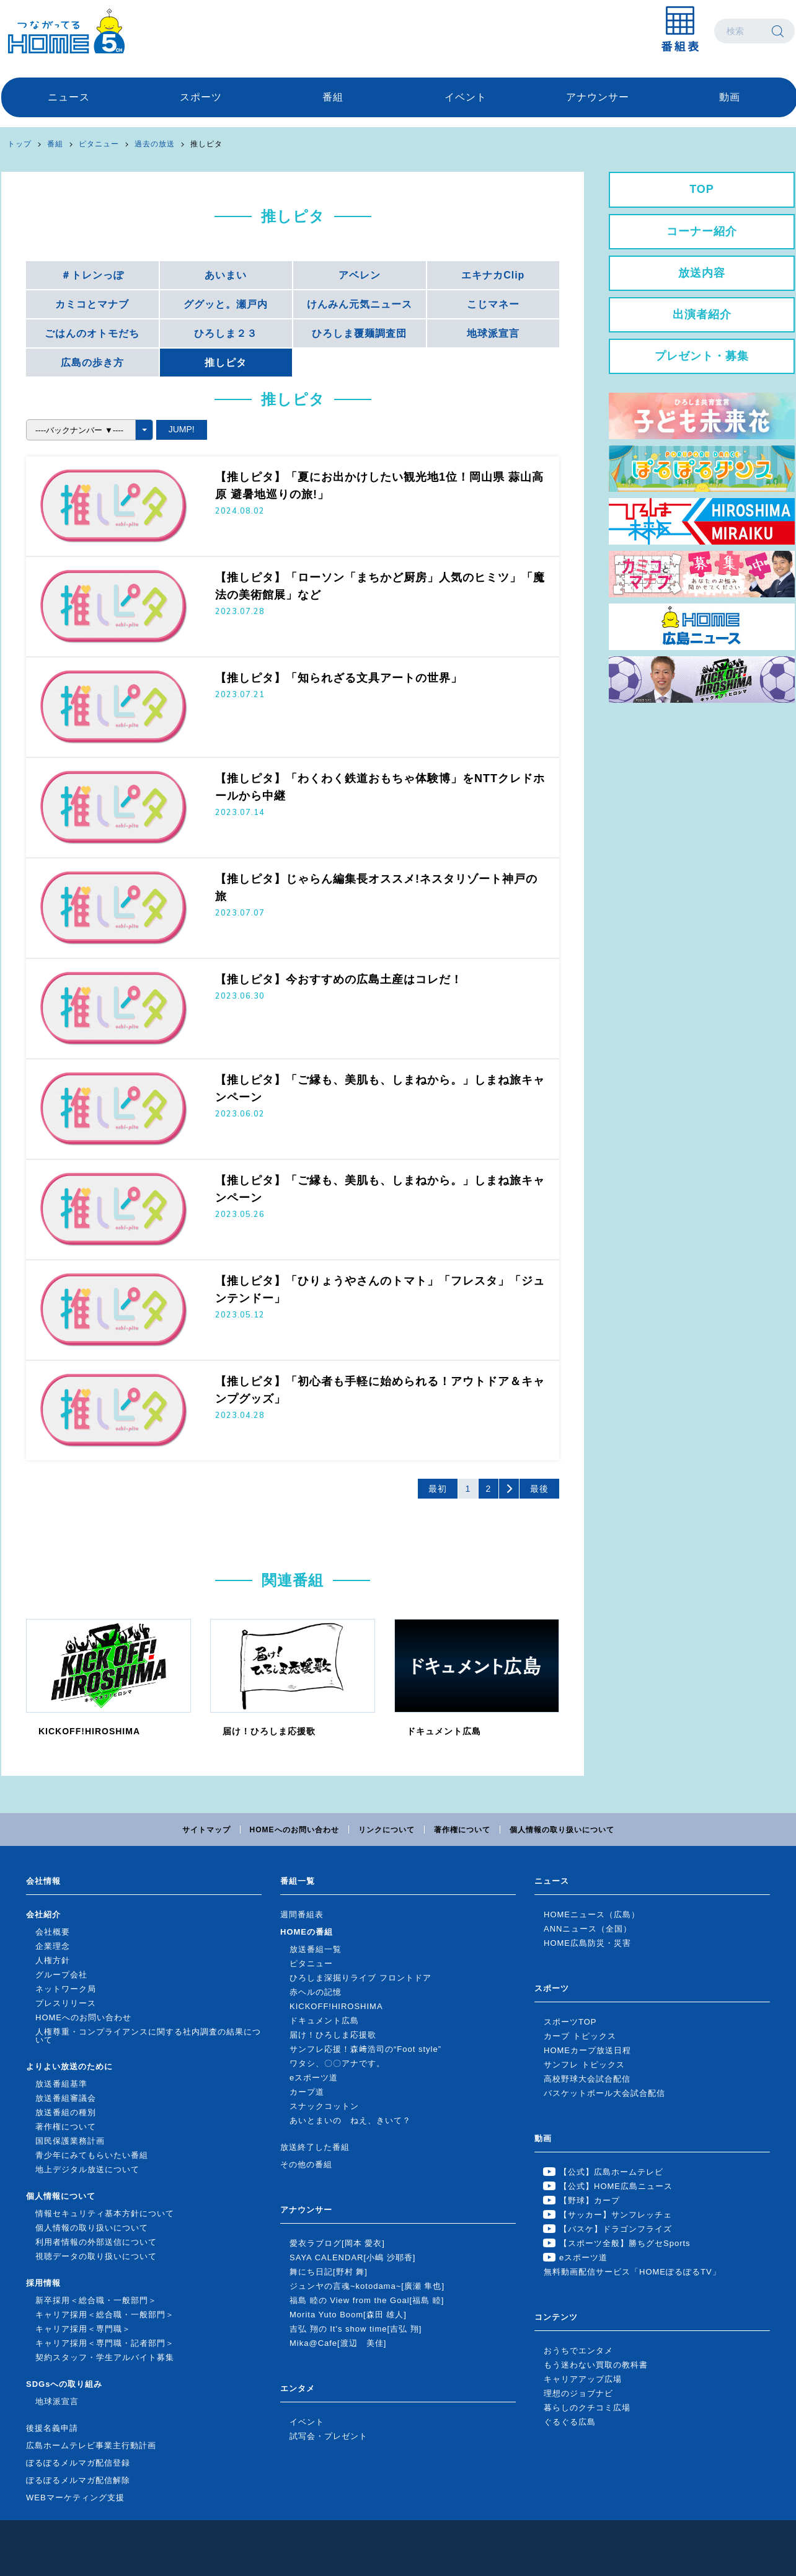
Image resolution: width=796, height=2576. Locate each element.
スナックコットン (324, 2106)
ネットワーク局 (65, 1989)
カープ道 (307, 2092)
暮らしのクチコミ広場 (587, 2408)
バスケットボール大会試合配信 (604, 2093)
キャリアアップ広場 (583, 2379)
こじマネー (493, 304)
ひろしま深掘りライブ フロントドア (360, 1978)
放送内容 (701, 273)
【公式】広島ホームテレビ (611, 2172)
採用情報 (43, 2283)
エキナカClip (492, 275)
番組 (332, 97)
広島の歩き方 (92, 362)
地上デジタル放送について (87, 2169)
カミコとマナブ (92, 304)
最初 (437, 1489)
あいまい (226, 275)
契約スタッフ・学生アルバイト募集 (104, 2357)
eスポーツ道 (314, 2078)
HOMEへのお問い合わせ (294, 1829)
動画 (729, 97)
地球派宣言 (493, 333)
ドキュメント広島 (324, 2021)
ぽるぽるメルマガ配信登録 (78, 2463)
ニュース (69, 97)
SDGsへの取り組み (64, 2384)
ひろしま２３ (225, 333)
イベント (465, 97)
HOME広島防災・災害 (587, 1943)
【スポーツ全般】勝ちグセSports (625, 2243)
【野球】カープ (589, 2200)
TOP (701, 189)
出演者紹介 (702, 314)
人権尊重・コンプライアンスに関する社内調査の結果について (148, 2036)
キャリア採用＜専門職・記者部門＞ (104, 2343)
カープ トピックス (580, 2036)
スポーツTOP (570, 2022)
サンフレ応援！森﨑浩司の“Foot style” (365, 2049)
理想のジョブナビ (578, 2393)
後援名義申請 (52, 2428)
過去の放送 (155, 144)
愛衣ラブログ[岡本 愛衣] (337, 2243)
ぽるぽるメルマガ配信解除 (78, 2480)
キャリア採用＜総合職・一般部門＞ (104, 2315)
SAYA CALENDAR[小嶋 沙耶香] (352, 2257)
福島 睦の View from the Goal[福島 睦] (367, 2300)
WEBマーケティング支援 (75, 2498)
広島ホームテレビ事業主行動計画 (91, 2445)
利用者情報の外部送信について (96, 2242)
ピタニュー (99, 144)
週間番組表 (302, 1914)
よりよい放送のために (69, 2066)
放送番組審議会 (65, 2098)
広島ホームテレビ (66, 31)
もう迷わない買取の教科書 (596, 2365)
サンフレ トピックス (584, 2065)
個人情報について (60, 2196)
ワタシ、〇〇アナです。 (337, 2063)
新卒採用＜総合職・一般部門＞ (96, 2300)
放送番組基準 (61, 2084)
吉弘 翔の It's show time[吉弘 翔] (356, 2329)
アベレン (359, 275)
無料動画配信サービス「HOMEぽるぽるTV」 (632, 2272)
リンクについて (386, 1829)
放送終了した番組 (315, 2147)
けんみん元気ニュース (359, 304)
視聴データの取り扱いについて (96, 2256)
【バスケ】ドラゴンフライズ (615, 2229)
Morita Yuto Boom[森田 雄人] (348, 2315)
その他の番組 (306, 2164)
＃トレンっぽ (92, 275)
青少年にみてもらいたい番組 (91, 2155)
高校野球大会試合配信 (587, 2079)
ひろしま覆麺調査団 (359, 333)
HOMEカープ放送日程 (587, 2050)
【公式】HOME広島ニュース (616, 2186)
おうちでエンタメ (578, 2350)
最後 (539, 1489)
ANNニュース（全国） (588, 1929)
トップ (19, 144)
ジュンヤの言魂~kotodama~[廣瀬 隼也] (367, 2286)
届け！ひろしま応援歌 (333, 2035)
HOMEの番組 (306, 1932)
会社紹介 (43, 1914)
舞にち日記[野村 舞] (329, 2272)
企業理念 (52, 1946)
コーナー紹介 (701, 231)
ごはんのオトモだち (92, 333)
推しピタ (206, 144)
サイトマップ (206, 1829)
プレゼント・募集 (702, 356)
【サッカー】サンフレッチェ (615, 2215)
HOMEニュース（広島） (592, 1914)
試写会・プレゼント (329, 2436)
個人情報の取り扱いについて (562, 1829)
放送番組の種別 (65, 2112)
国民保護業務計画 (70, 2141)
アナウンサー (597, 97)
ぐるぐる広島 (570, 2422)
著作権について (462, 1829)
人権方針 (52, 1960)
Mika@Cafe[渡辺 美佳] (338, 2343)
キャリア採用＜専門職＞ (83, 2329)
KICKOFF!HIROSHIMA (336, 2006)
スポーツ (201, 97)
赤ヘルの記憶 (316, 1992)
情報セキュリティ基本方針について (104, 2213)
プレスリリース (65, 2003)
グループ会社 (61, 1975)
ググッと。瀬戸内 (226, 304)
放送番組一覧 (316, 1949)
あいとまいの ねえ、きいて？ (350, 2120)
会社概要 (52, 1932)
